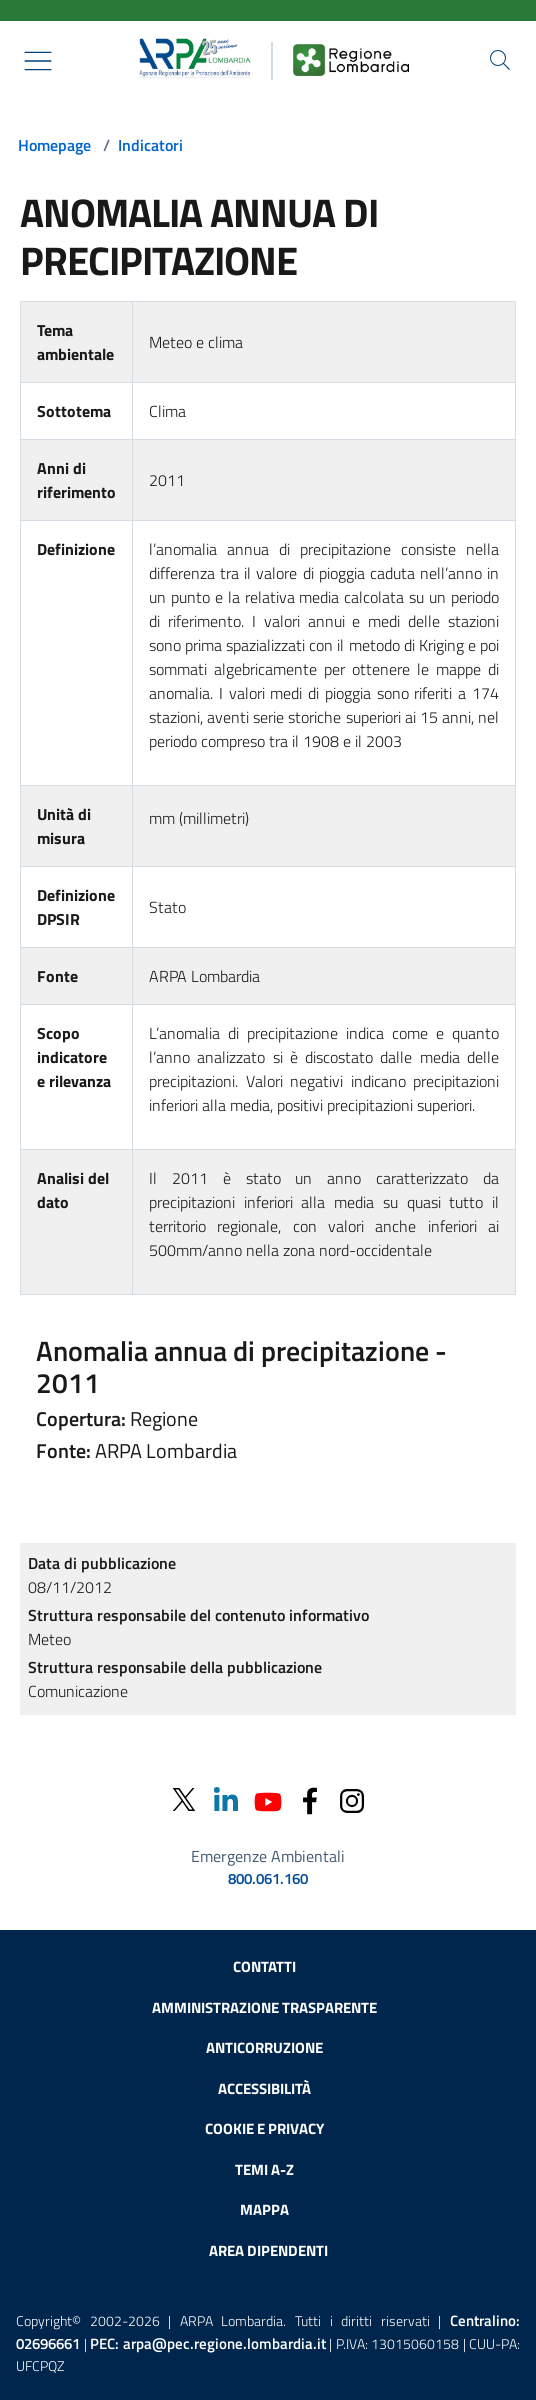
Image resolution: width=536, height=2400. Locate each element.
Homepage (54, 145)
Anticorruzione (264, 2047)
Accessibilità (264, 2088)
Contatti (264, 1966)
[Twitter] (184, 1800)
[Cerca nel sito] (500, 60)
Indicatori (150, 145)
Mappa (264, 2209)
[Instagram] (352, 1799)
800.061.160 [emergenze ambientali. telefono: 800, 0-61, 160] (268, 1879)
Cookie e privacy (264, 2128)
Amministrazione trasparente (264, 2007)
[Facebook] (310, 1799)
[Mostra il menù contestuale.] (38, 61)
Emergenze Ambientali (268, 1856)
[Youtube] (268, 1799)
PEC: (208, 2343)
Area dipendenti (268, 2250)
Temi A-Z (264, 2169)
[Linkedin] (226, 1799)
